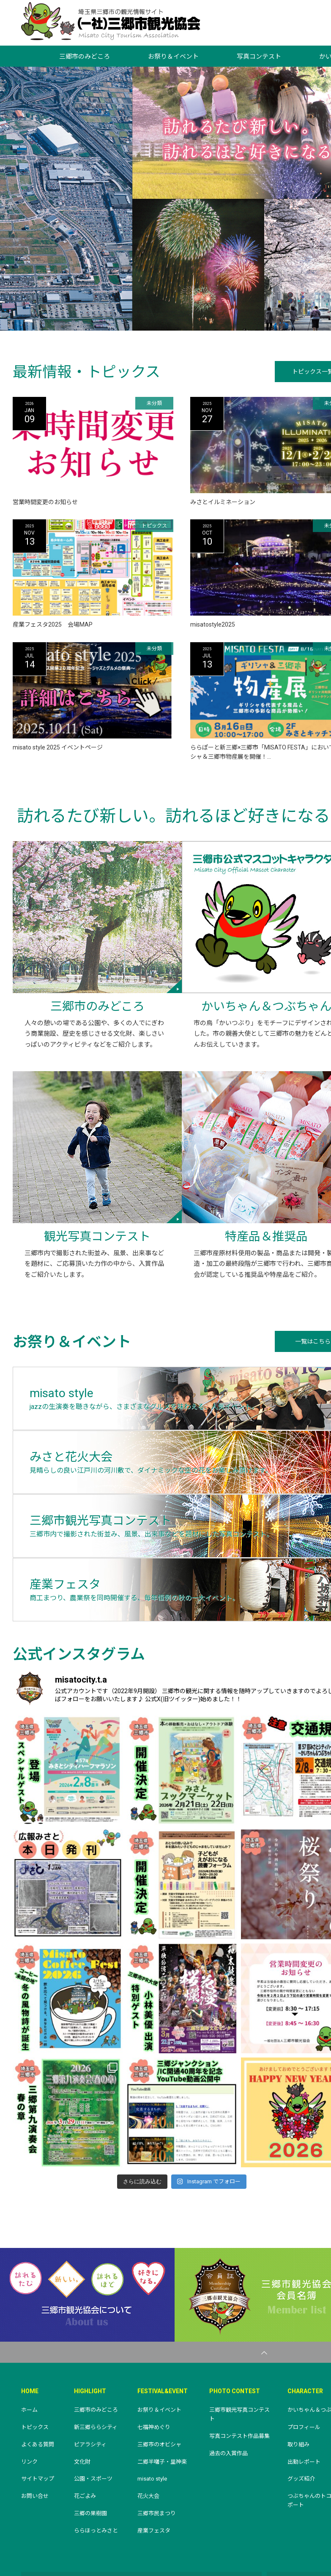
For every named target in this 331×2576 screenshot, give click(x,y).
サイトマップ (37, 2419)
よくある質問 (37, 2384)
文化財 (82, 2401)
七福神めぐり (153, 2367)
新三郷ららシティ (96, 2367)
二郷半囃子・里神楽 (162, 2401)
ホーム (29, 2350)
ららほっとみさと (96, 2470)
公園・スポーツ (93, 2419)
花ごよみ (85, 2436)
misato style (152, 2419)
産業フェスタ (153, 2470)
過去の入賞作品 (228, 2393)
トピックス (35, 2367)
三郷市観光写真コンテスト (239, 2354)
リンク (29, 2401)
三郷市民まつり (156, 2453)
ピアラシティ (90, 2384)
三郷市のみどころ (84, 56)
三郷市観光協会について (87, 2235)
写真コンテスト (259, 56)
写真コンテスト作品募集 (239, 2376)
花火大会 (148, 2436)
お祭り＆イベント (173, 56)
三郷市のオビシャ (159, 2384)
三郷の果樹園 (90, 2453)
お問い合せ (35, 2436)
